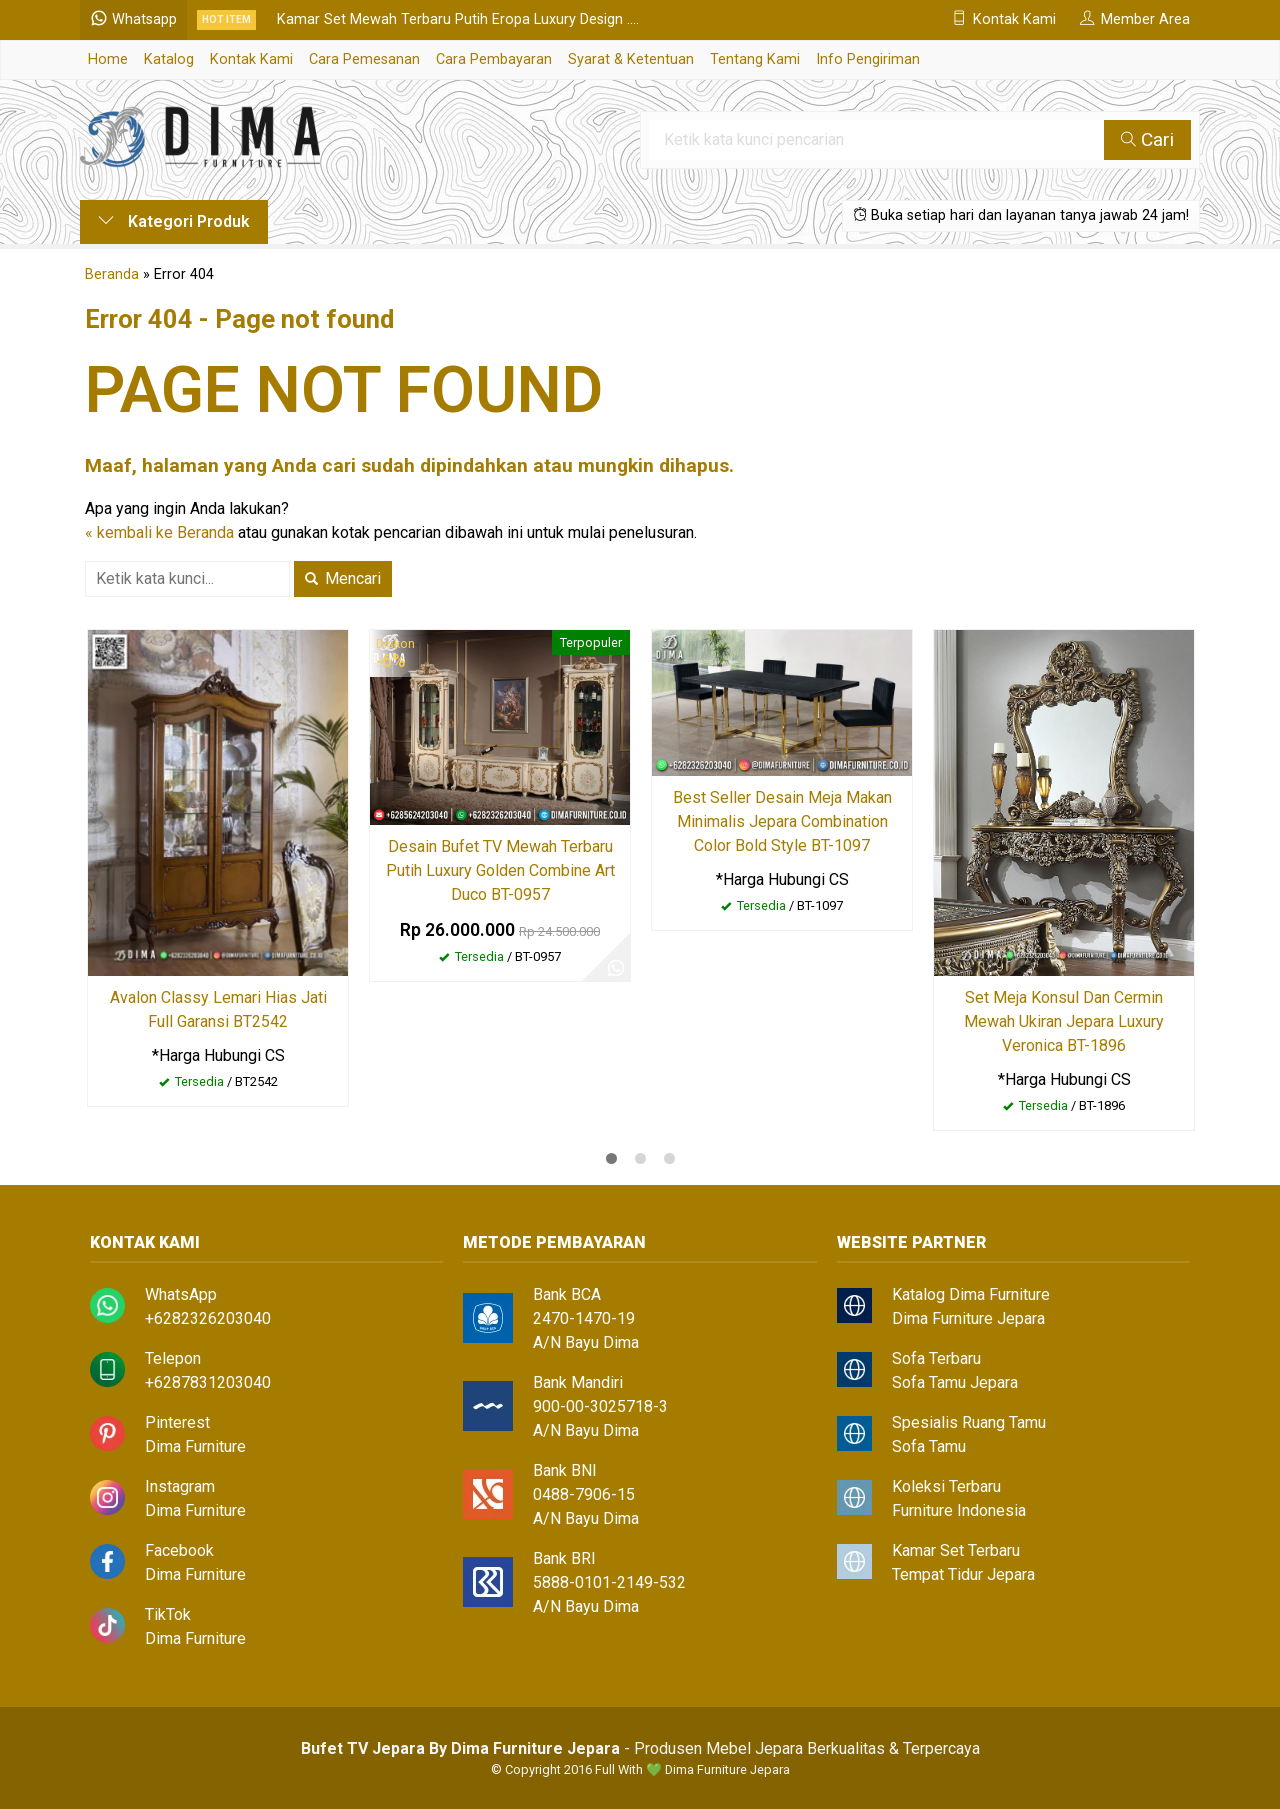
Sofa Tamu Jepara (955, 1382)
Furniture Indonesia (959, 1510)
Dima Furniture (195, 1446)
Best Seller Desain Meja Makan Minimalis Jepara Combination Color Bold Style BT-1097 (782, 821)
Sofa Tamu (929, 1446)
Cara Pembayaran (494, 59)
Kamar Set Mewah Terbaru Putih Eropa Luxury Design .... (458, 19)
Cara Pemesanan (364, 59)
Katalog (169, 59)
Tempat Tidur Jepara (963, 1574)
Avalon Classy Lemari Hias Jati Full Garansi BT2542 (218, 1009)
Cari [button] (1147, 139)
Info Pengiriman (868, 59)
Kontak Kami (251, 59)
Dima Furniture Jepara (968, 1318)
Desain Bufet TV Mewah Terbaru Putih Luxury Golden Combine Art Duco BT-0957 (500, 870)
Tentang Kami (755, 59)
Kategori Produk (174, 221)
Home (108, 59)
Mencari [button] (343, 578)
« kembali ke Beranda (159, 532)
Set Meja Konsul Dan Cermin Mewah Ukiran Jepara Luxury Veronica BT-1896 (1064, 1021)
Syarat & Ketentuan (631, 59)
